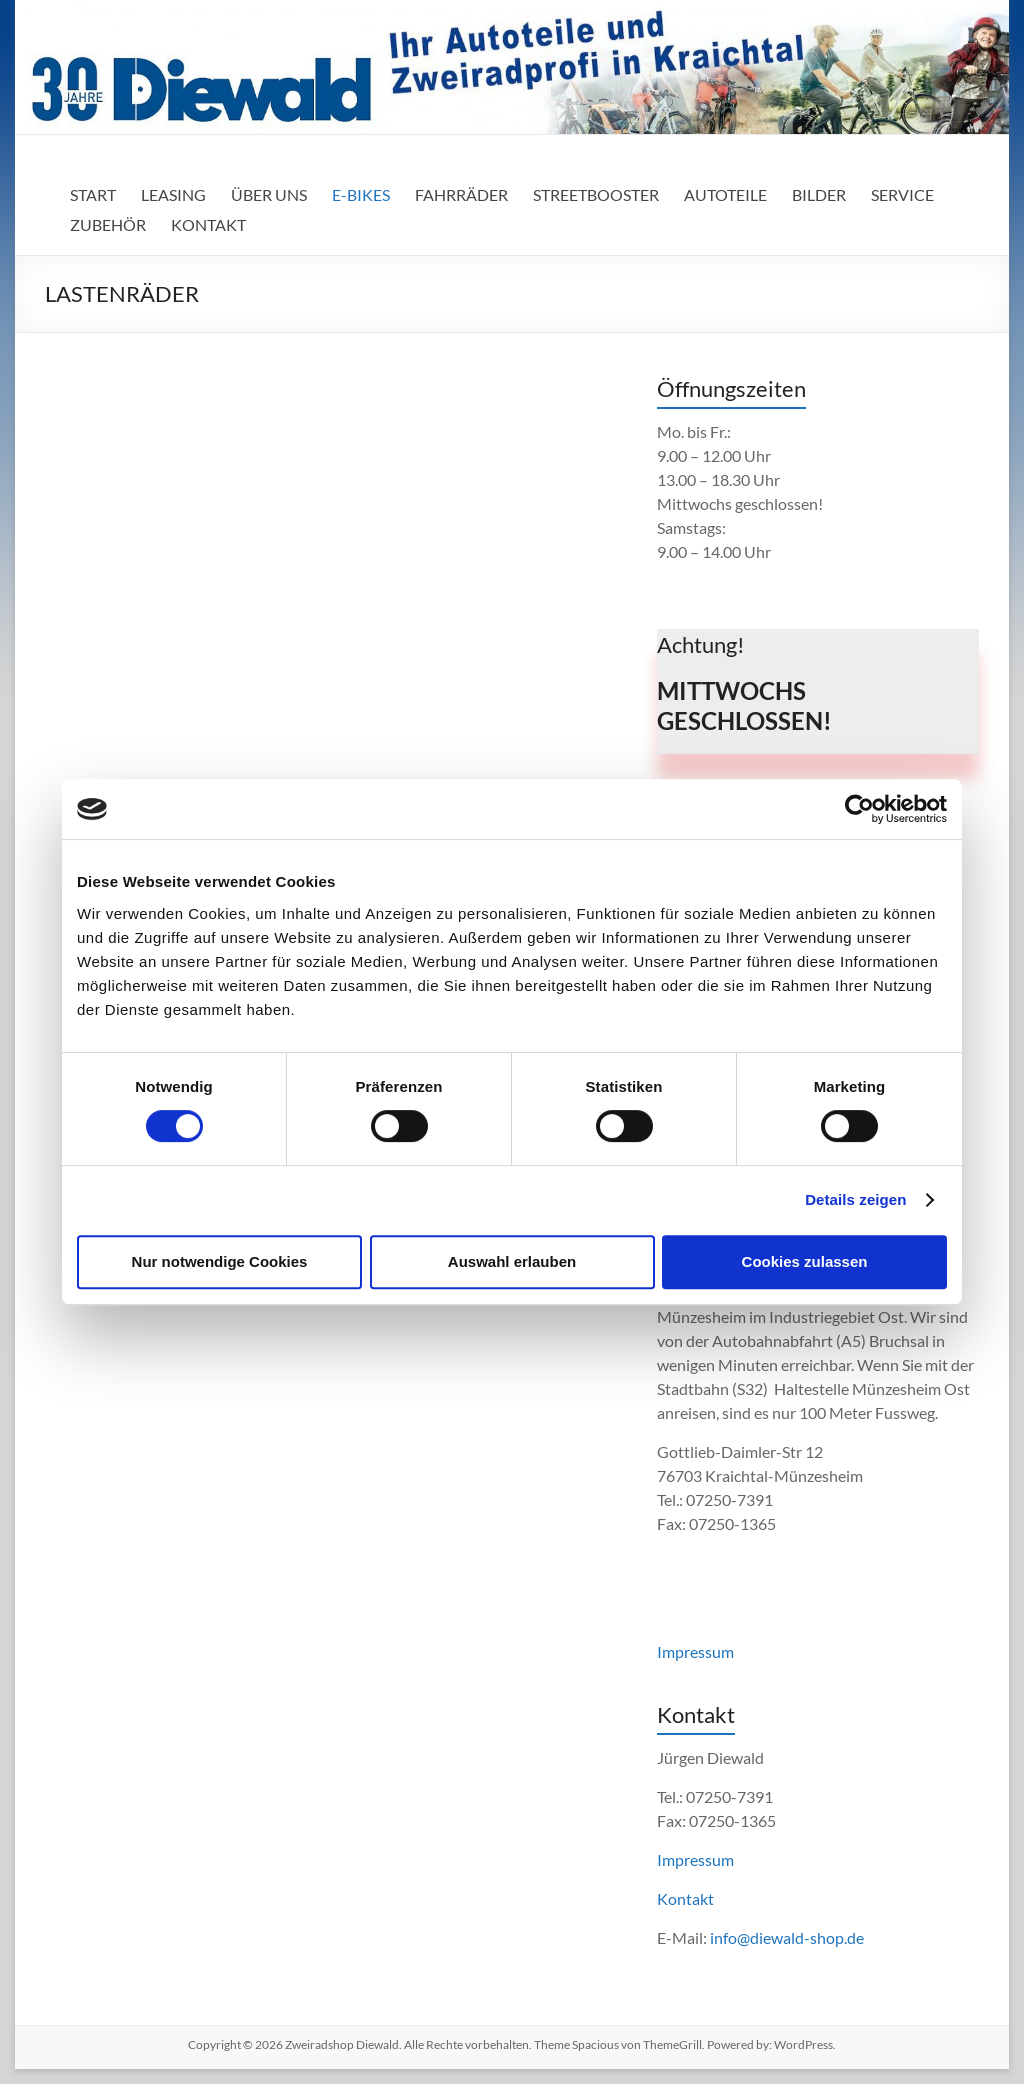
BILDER (819, 194)
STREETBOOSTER (596, 194)
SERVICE (902, 194)
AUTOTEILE (725, 194)
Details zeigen (855, 1199)
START (93, 194)
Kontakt (685, 1898)
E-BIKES (361, 194)
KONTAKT (208, 224)
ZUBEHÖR (108, 224)
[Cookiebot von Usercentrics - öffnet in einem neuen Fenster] (859, 809)
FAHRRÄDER (461, 194)
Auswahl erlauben (512, 1261)
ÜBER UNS (269, 194)
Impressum (695, 1651)
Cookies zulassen (805, 1261)
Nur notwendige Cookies (220, 1261)
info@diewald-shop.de (787, 1937)
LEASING (173, 194)
